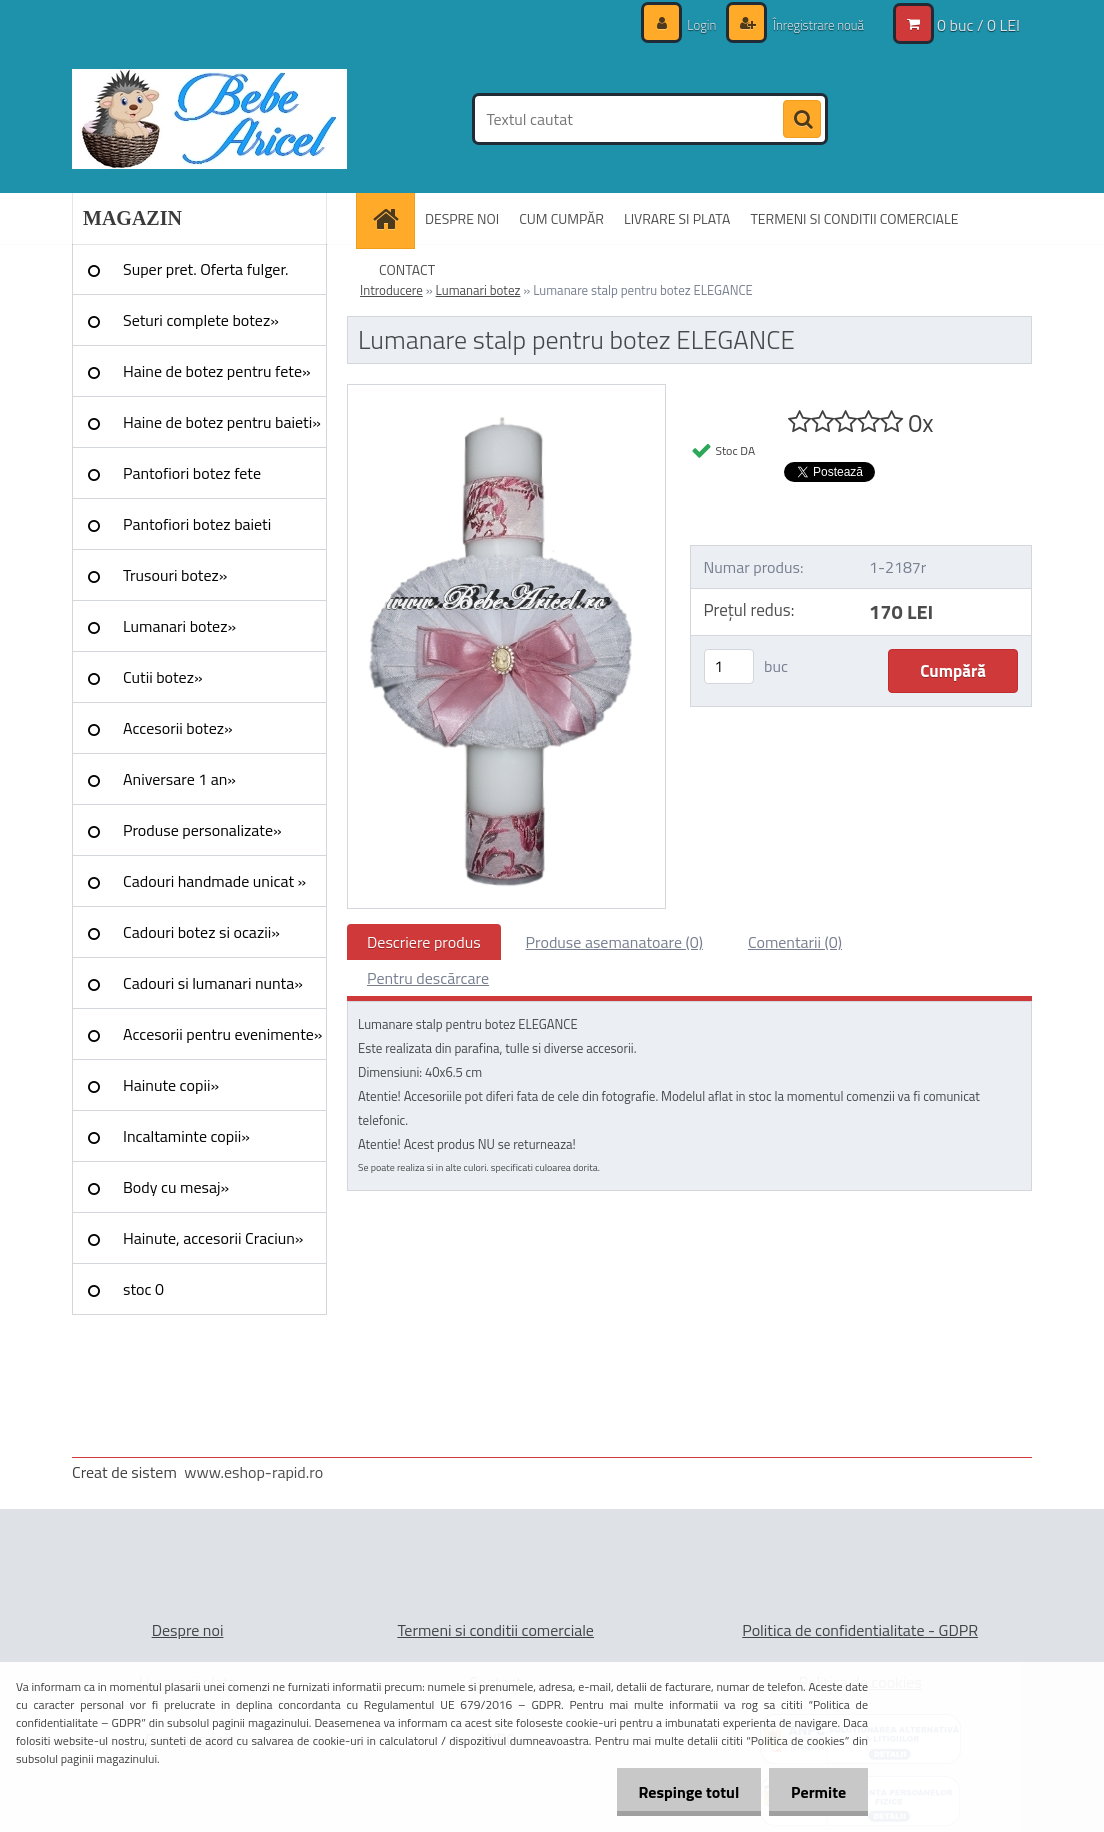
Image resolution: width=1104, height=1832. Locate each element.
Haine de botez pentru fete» (217, 371)
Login (692, 24)
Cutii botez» (163, 677)
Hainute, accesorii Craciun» (213, 1238)
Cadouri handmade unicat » (214, 881)
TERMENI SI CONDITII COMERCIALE (854, 218)
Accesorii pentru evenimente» (222, 1034)
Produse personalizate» (202, 830)
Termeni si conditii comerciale (495, 1630)
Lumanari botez (478, 290)
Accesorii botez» (178, 728)
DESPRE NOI (462, 218)
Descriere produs (424, 942)
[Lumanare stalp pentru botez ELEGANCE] (506, 393)
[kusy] (729, 666)
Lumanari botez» (179, 626)
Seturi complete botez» (201, 320)
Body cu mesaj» (176, 1187)
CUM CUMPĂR (561, 218)
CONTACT (407, 269)
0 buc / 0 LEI (978, 25)
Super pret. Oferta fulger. (206, 269)
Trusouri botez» (175, 575)
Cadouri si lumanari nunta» (213, 983)
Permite (815, 1792)
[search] (802, 120)
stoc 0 (143, 1289)
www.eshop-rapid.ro (253, 1472)
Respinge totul (679, 1792)
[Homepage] (392, 218)
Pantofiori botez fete (192, 473)
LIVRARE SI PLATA (677, 218)
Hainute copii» (171, 1085)
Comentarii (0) (795, 942)
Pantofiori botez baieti (197, 524)
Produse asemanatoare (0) (614, 942)
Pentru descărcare (428, 978)
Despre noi (188, 1630)
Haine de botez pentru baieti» (222, 422)
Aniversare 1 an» (179, 779)
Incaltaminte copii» (186, 1136)
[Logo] (209, 119)
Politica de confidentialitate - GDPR (860, 1630)
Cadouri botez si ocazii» (201, 932)
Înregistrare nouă (812, 24)
